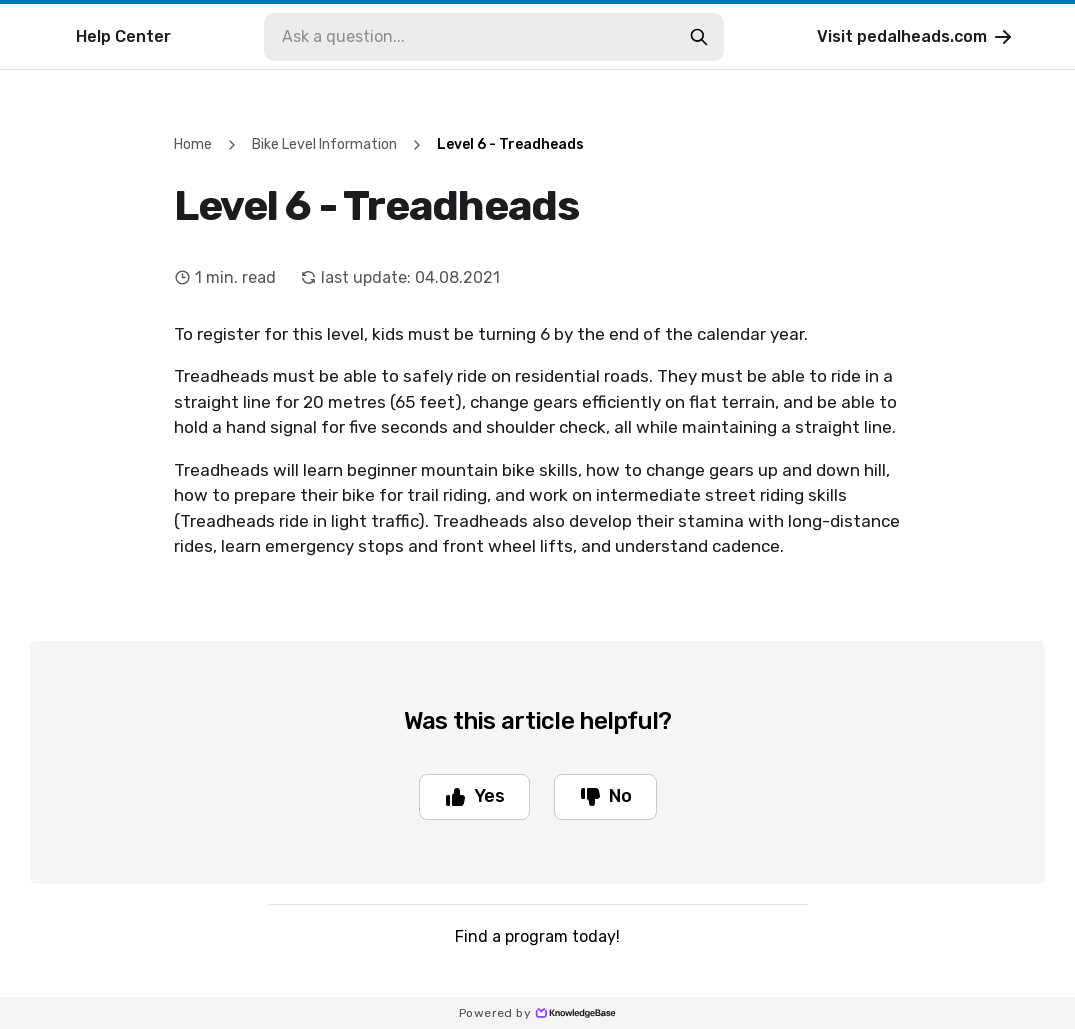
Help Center (123, 36)
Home (193, 144)
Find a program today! (537, 936)
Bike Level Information (324, 144)
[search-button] (699, 37)
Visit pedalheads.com (916, 37)
